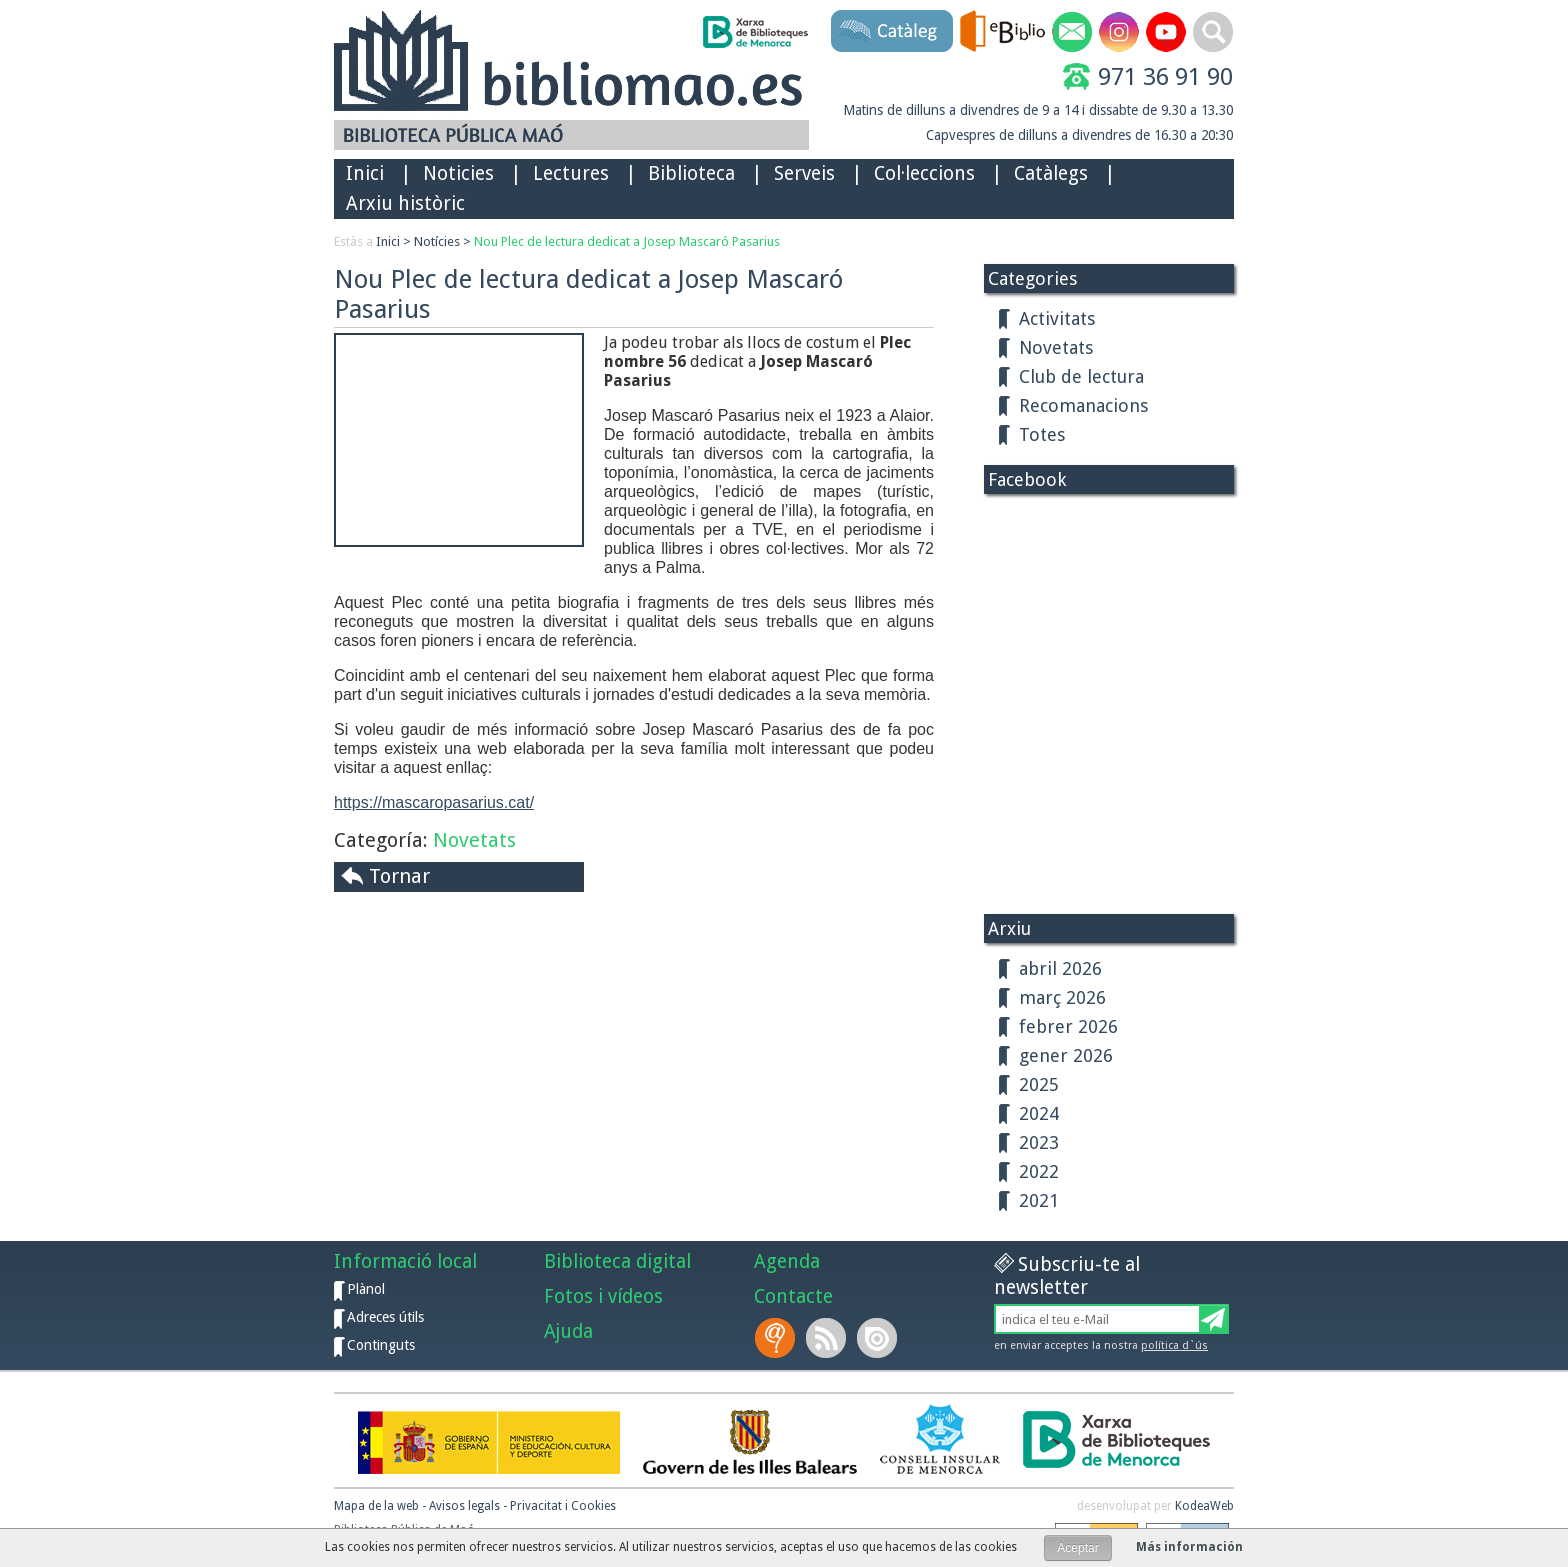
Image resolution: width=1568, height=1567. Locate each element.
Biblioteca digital (617, 1261)
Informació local (405, 1261)
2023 (1039, 1142)
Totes (1042, 434)
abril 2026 (1060, 968)
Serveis (804, 173)
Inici (365, 173)
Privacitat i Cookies (563, 1506)
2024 (1039, 1113)
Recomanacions (1083, 405)
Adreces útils (385, 1317)
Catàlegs (1051, 173)
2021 (1039, 1200)
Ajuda (568, 1331)
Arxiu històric (405, 203)
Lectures (571, 173)
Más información (1189, 1547)
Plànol (366, 1289)
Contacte (793, 1296)
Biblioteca (691, 173)
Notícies (437, 241)
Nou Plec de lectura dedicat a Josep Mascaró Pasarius (627, 241)
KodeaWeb (1204, 1506)
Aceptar (1077, 1548)
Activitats (1057, 318)
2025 (1039, 1084)
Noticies (458, 173)
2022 (1039, 1171)
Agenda (787, 1261)
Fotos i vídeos (603, 1296)
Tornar (399, 876)
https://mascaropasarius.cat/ (434, 802)
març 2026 (1062, 997)
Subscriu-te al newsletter (1067, 1276)
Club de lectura (1081, 376)
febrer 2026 (1068, 1026)
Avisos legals (464, 1506)
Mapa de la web (376, 1506)
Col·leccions (924, 173)
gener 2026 (1066, 1055)
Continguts (381, 1345)
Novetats (474, 840)
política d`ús (1174, 1345)
